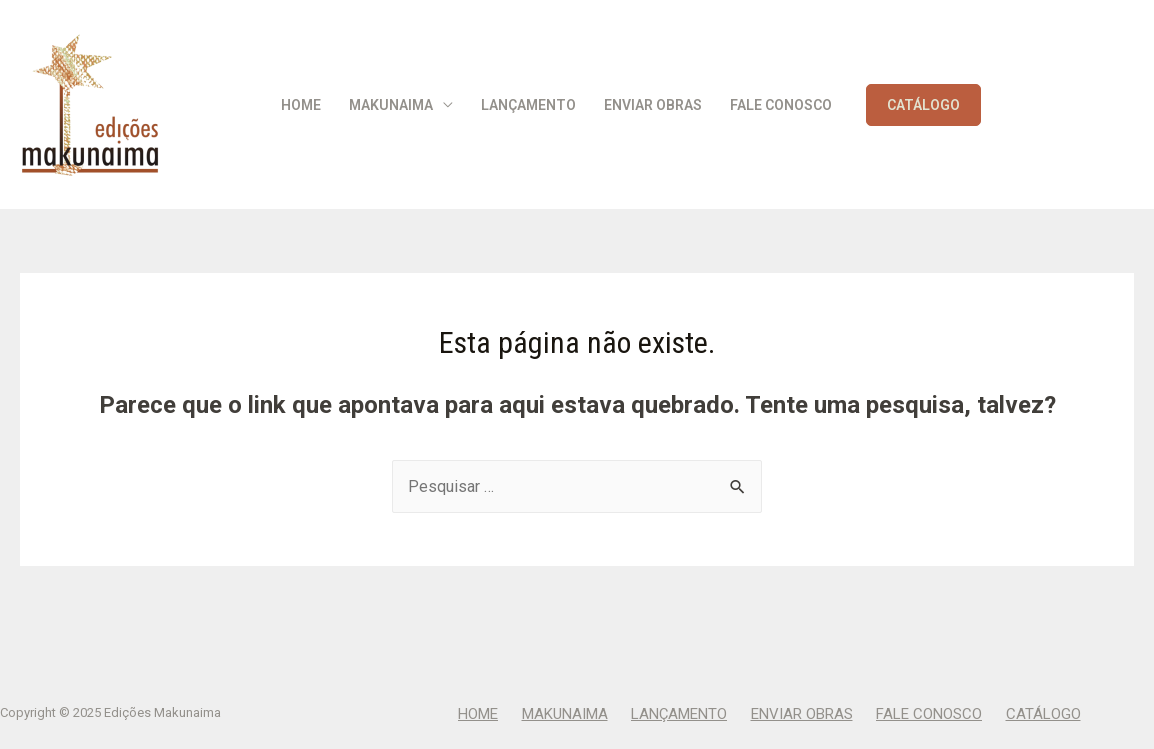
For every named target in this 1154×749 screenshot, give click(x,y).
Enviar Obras (653, 105)
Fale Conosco (781, 105)
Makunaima (391, 105)
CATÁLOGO (923, 105)
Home (301, 105)
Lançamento (528, 105)
